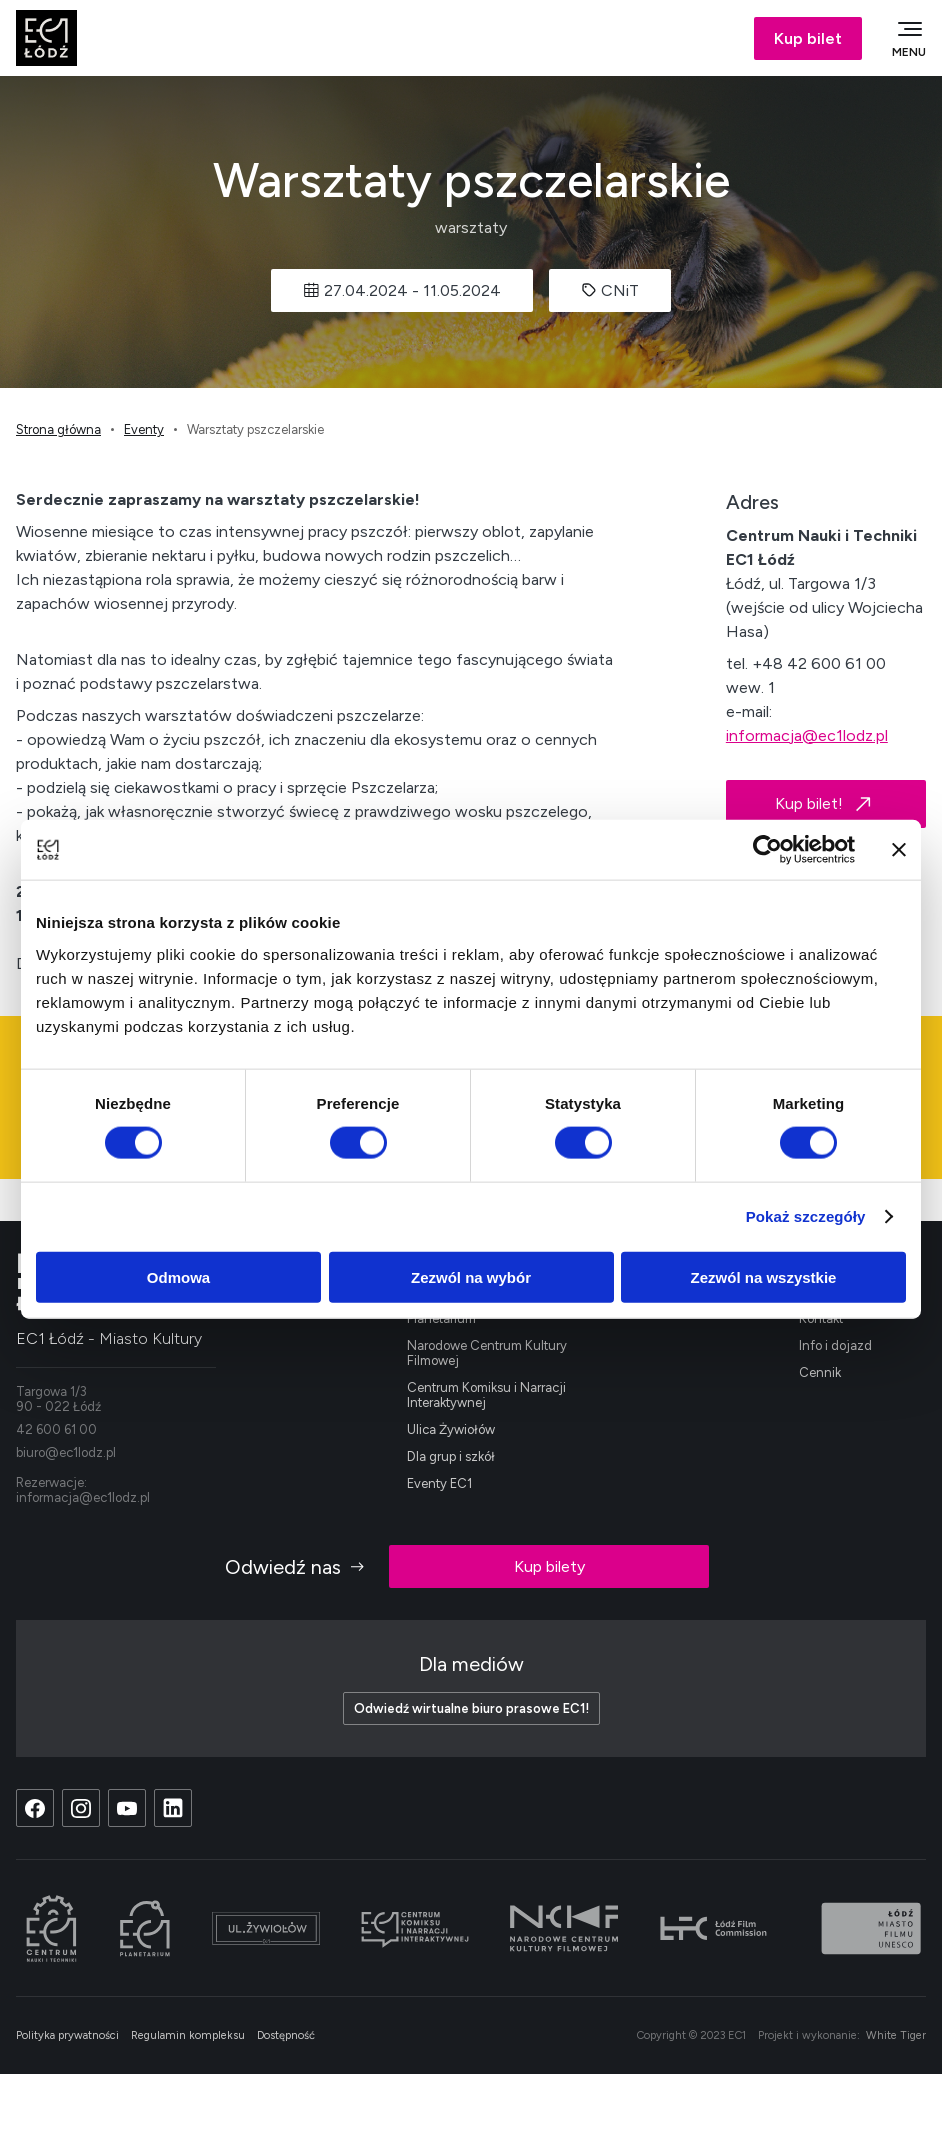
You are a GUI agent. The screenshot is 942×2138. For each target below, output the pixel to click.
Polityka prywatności (67, 2035)
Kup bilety (549, 1566)
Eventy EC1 (439, 1483)
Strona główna (58, 429)
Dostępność (286, 2035)
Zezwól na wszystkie (764, 1276)
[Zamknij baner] (899, 850)
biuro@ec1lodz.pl (66, 1452)
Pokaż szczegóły (806, 1216)
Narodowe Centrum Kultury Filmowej (487, 1353)
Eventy (144, 429)
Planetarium (441, 1318)
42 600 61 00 (56, 1429)
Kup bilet (808, 38)
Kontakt (821, 1318)
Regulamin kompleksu (188, 2035)
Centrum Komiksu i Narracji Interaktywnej (486, 1395)
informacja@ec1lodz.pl (807, 735)
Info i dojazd (835, 1345)
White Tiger (896, 2035)
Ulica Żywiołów (451, 1429)
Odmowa (178, 1276)
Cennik (820, 1372)
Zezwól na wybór (471, 1276)
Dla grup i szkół (451, 1456)
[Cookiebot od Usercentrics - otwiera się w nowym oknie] (767, 850)
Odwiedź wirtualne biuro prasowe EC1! (471, 1708)
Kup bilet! (825, 804)
